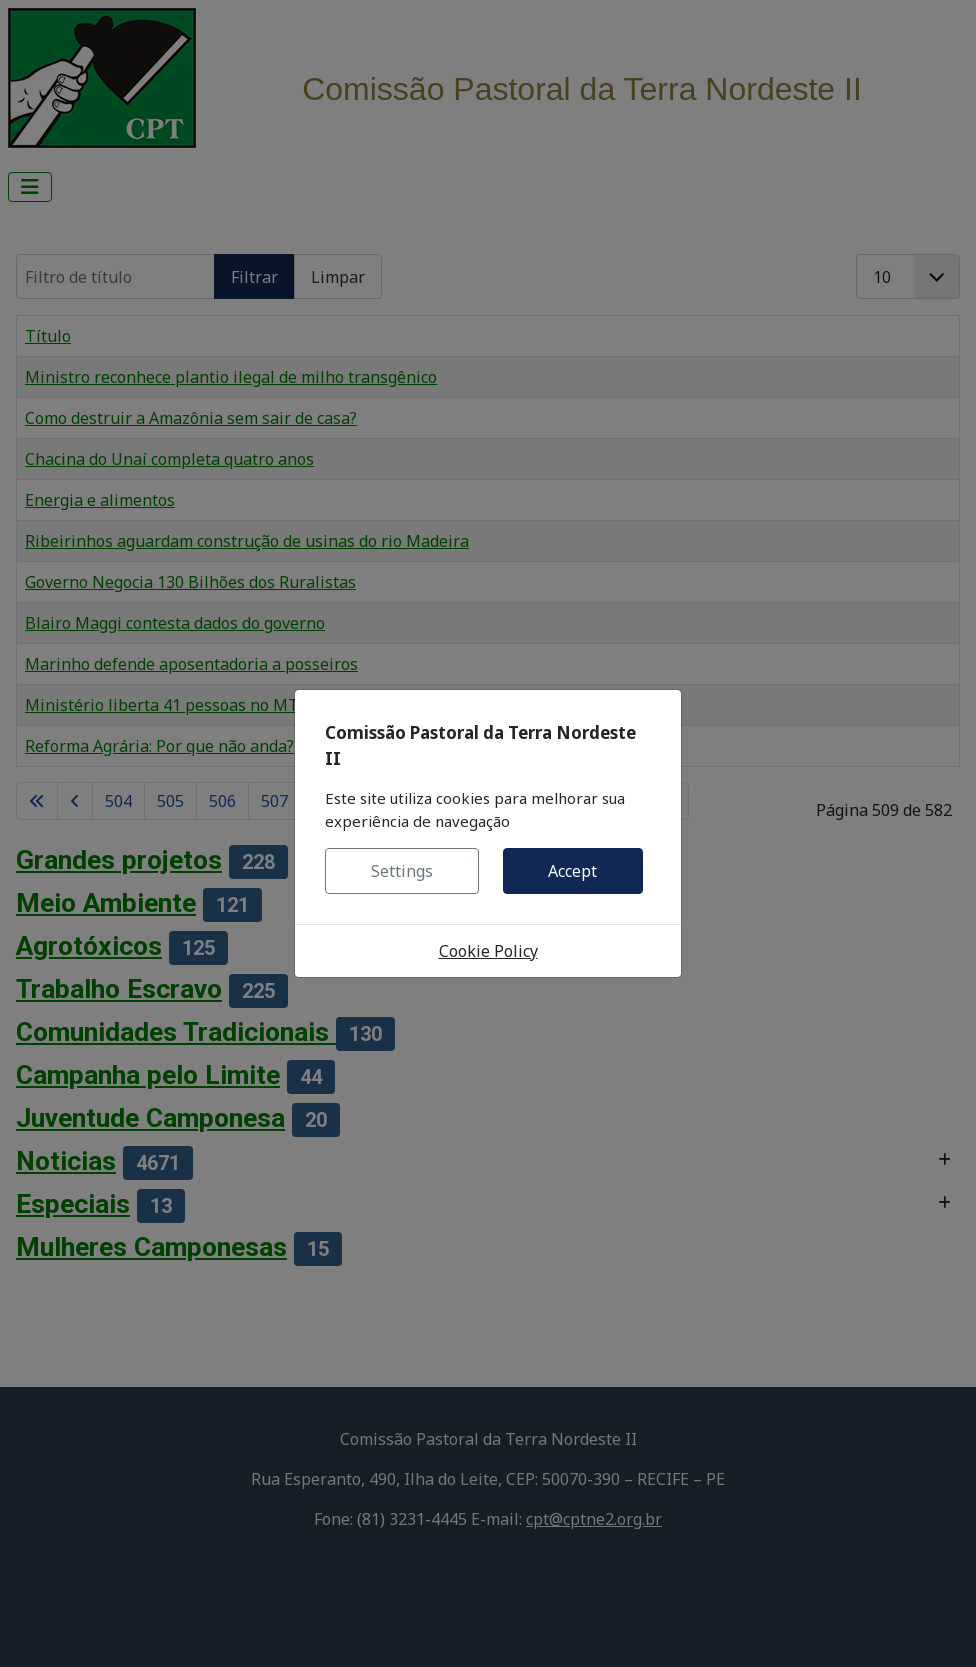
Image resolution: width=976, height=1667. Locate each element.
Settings (402, 871)
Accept (572, 871)
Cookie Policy (488, 951)
